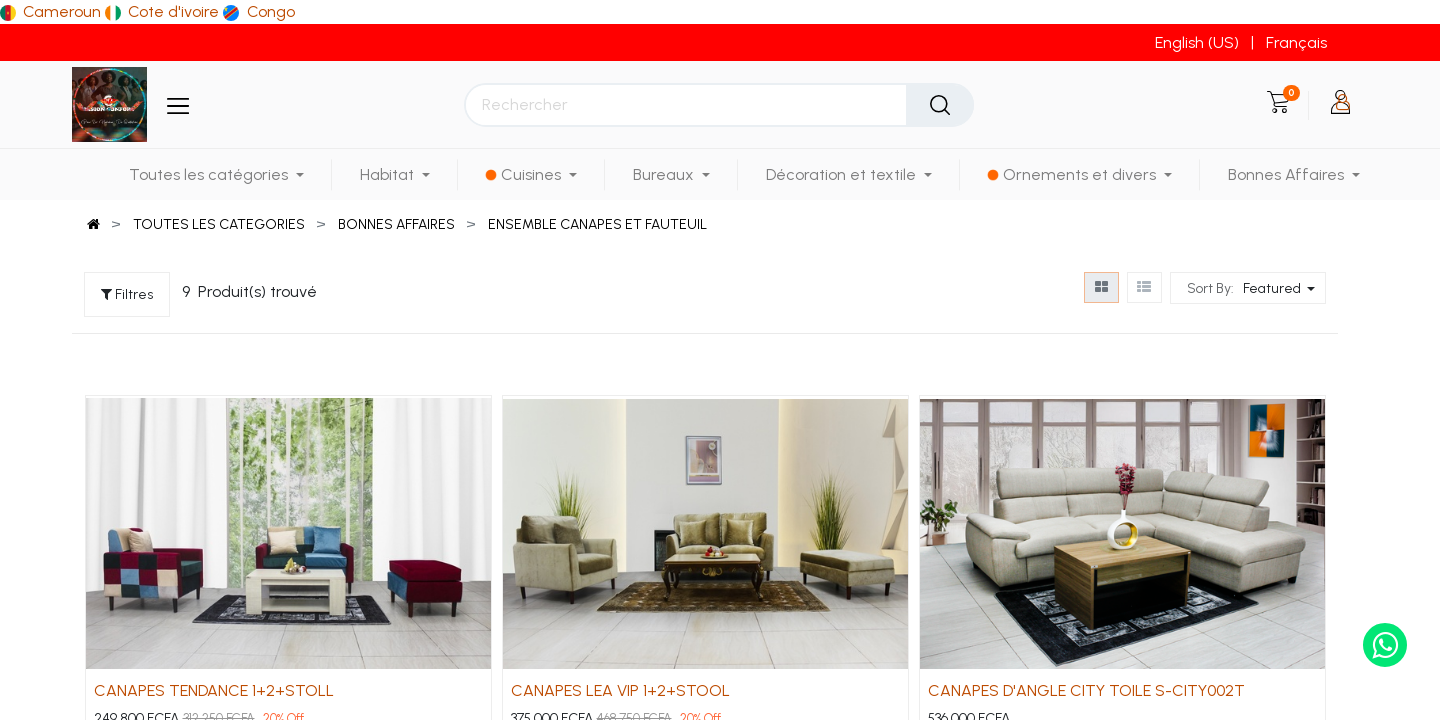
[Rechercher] (940, 105)
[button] (1281, 288)
